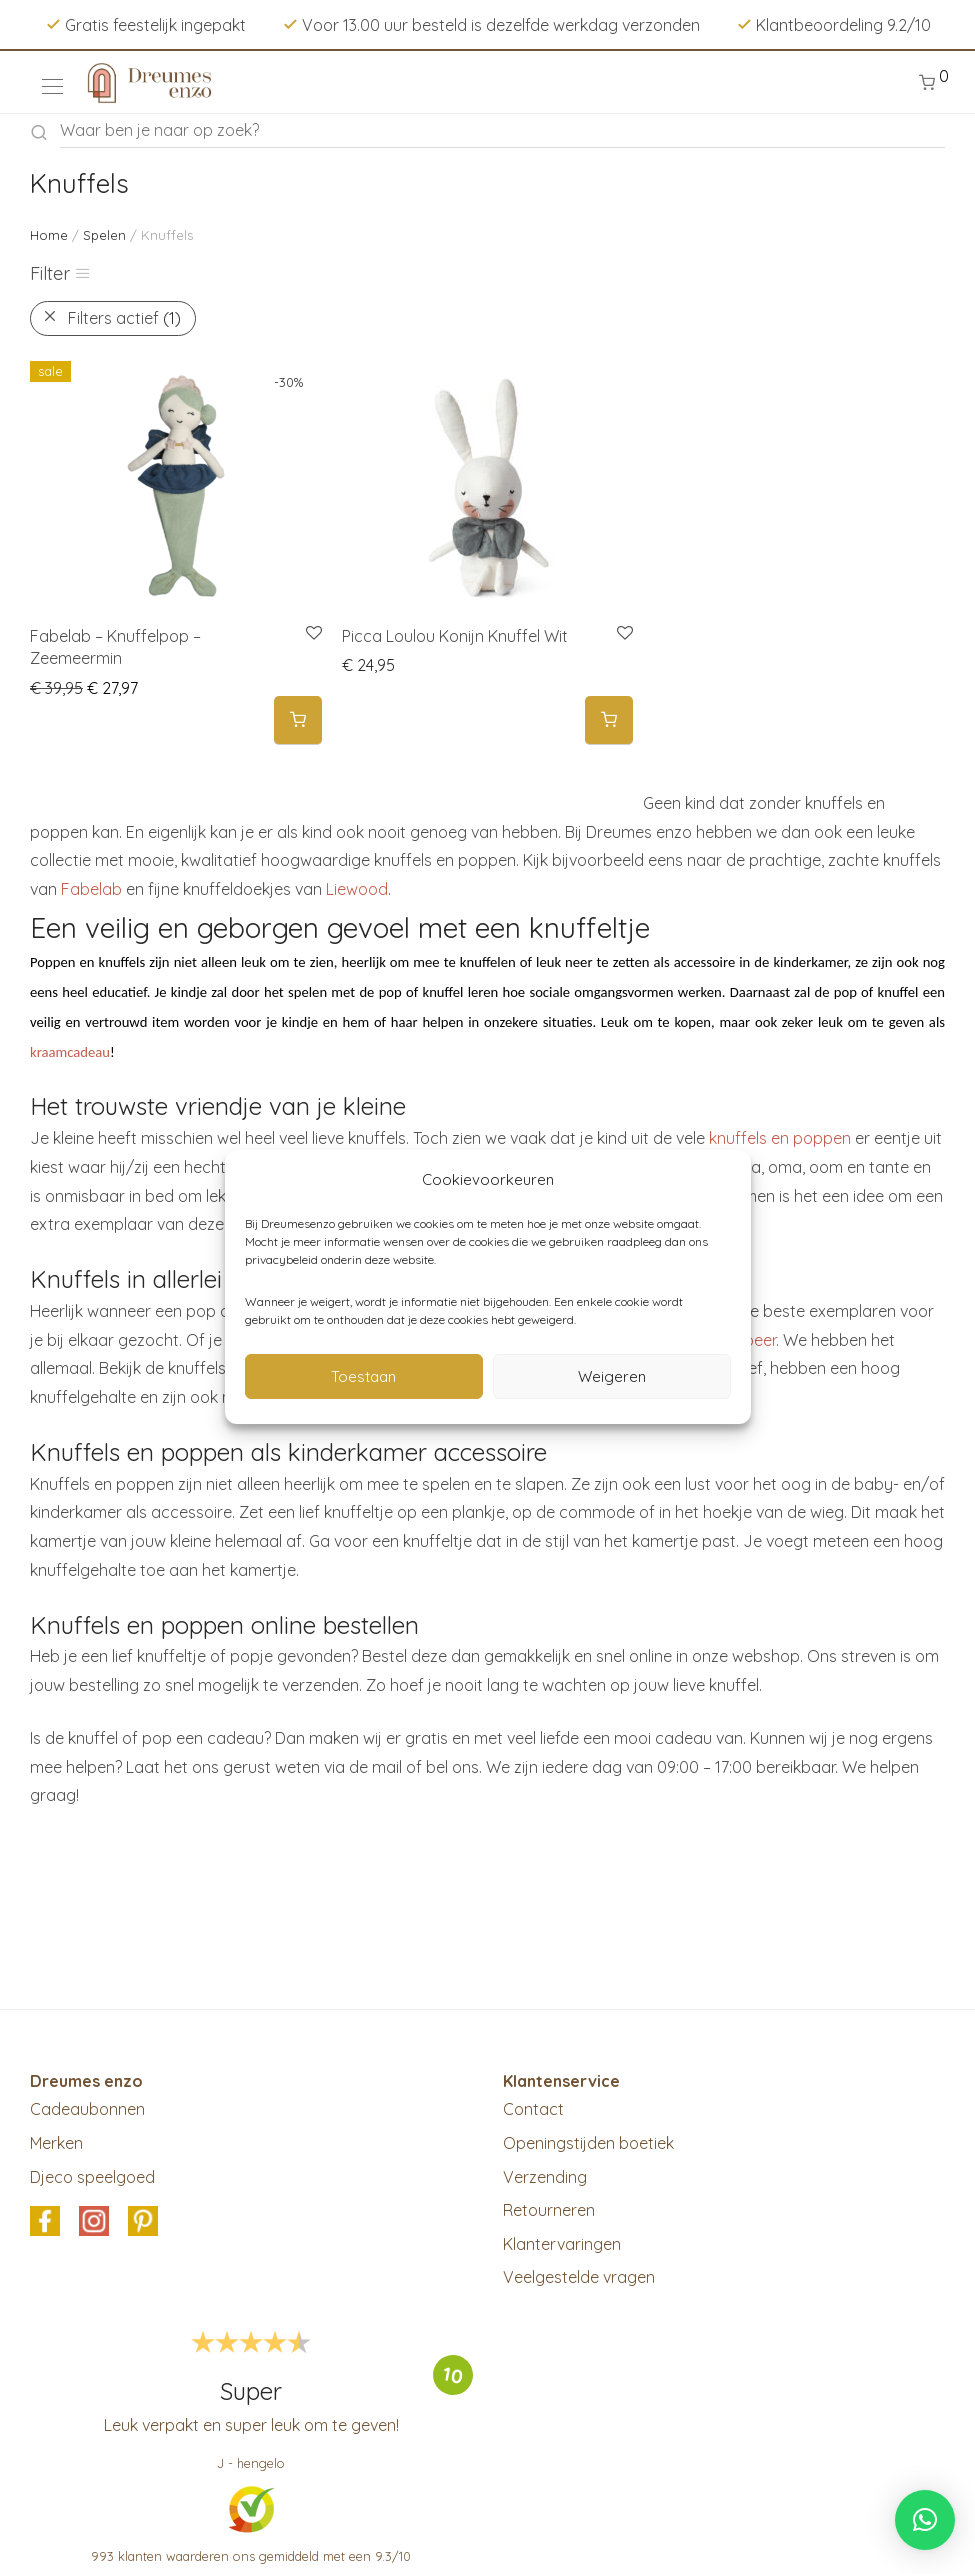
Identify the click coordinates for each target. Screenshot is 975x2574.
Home (49, 235)
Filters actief (124, 318)
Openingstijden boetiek (588, 2143)
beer (760, 1340)
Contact (533, 2109)
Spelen (104, 235)
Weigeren (612, 1376)
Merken (56, 2143)
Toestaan (363, 1376)
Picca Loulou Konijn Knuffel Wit (455, 636)
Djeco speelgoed (92, 2177)
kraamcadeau (70, 1052)
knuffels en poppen (780, 1138)
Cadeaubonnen (87, 2109)
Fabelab (91, 889)
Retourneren (549, 2210)
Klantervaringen (562, 2244)
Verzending (545, 2177)
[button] (298, 720)
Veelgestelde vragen (579, 2277)
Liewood (357, 889)
